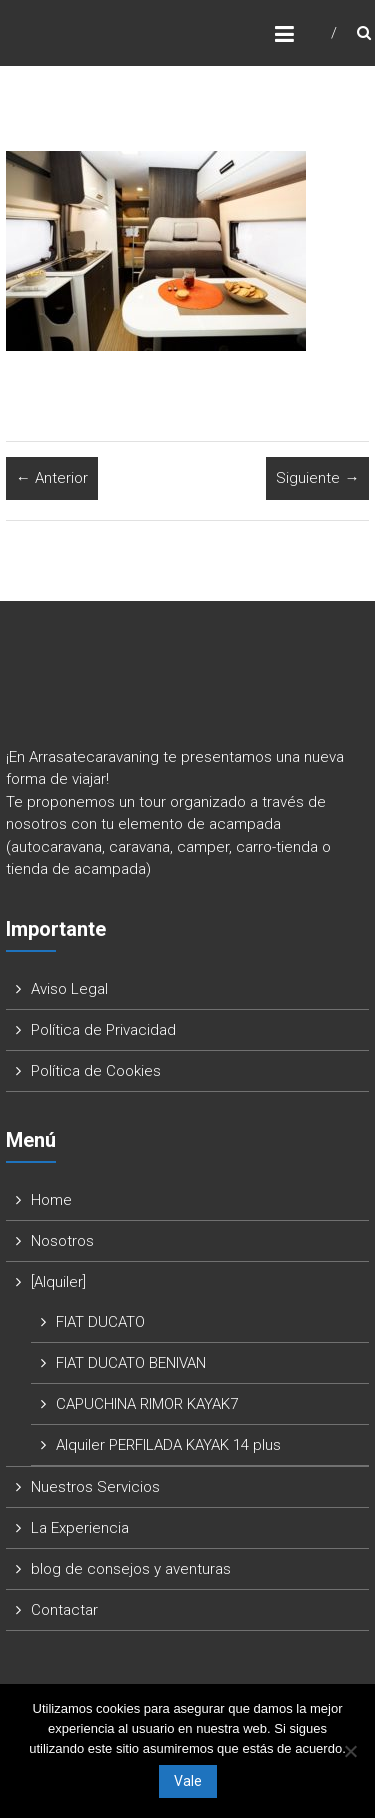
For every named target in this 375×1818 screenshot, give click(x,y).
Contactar (64, 1610)
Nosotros (62, 1241)
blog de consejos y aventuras (131, 1569)
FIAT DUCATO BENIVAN (131, 1363)
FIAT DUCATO (100, 1322)
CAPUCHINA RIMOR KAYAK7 (147, 1404)
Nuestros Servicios (95, 1487)
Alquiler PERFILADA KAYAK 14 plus (168, 1445)
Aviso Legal (69, 989)
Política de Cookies (96, 1071)
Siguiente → (317, 478)
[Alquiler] (58, 1282)
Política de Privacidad (103, 1030)
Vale (188, 1781)
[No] (350, 1751)
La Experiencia (80, 1528)
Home (51, 1200)
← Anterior (52, 478)
